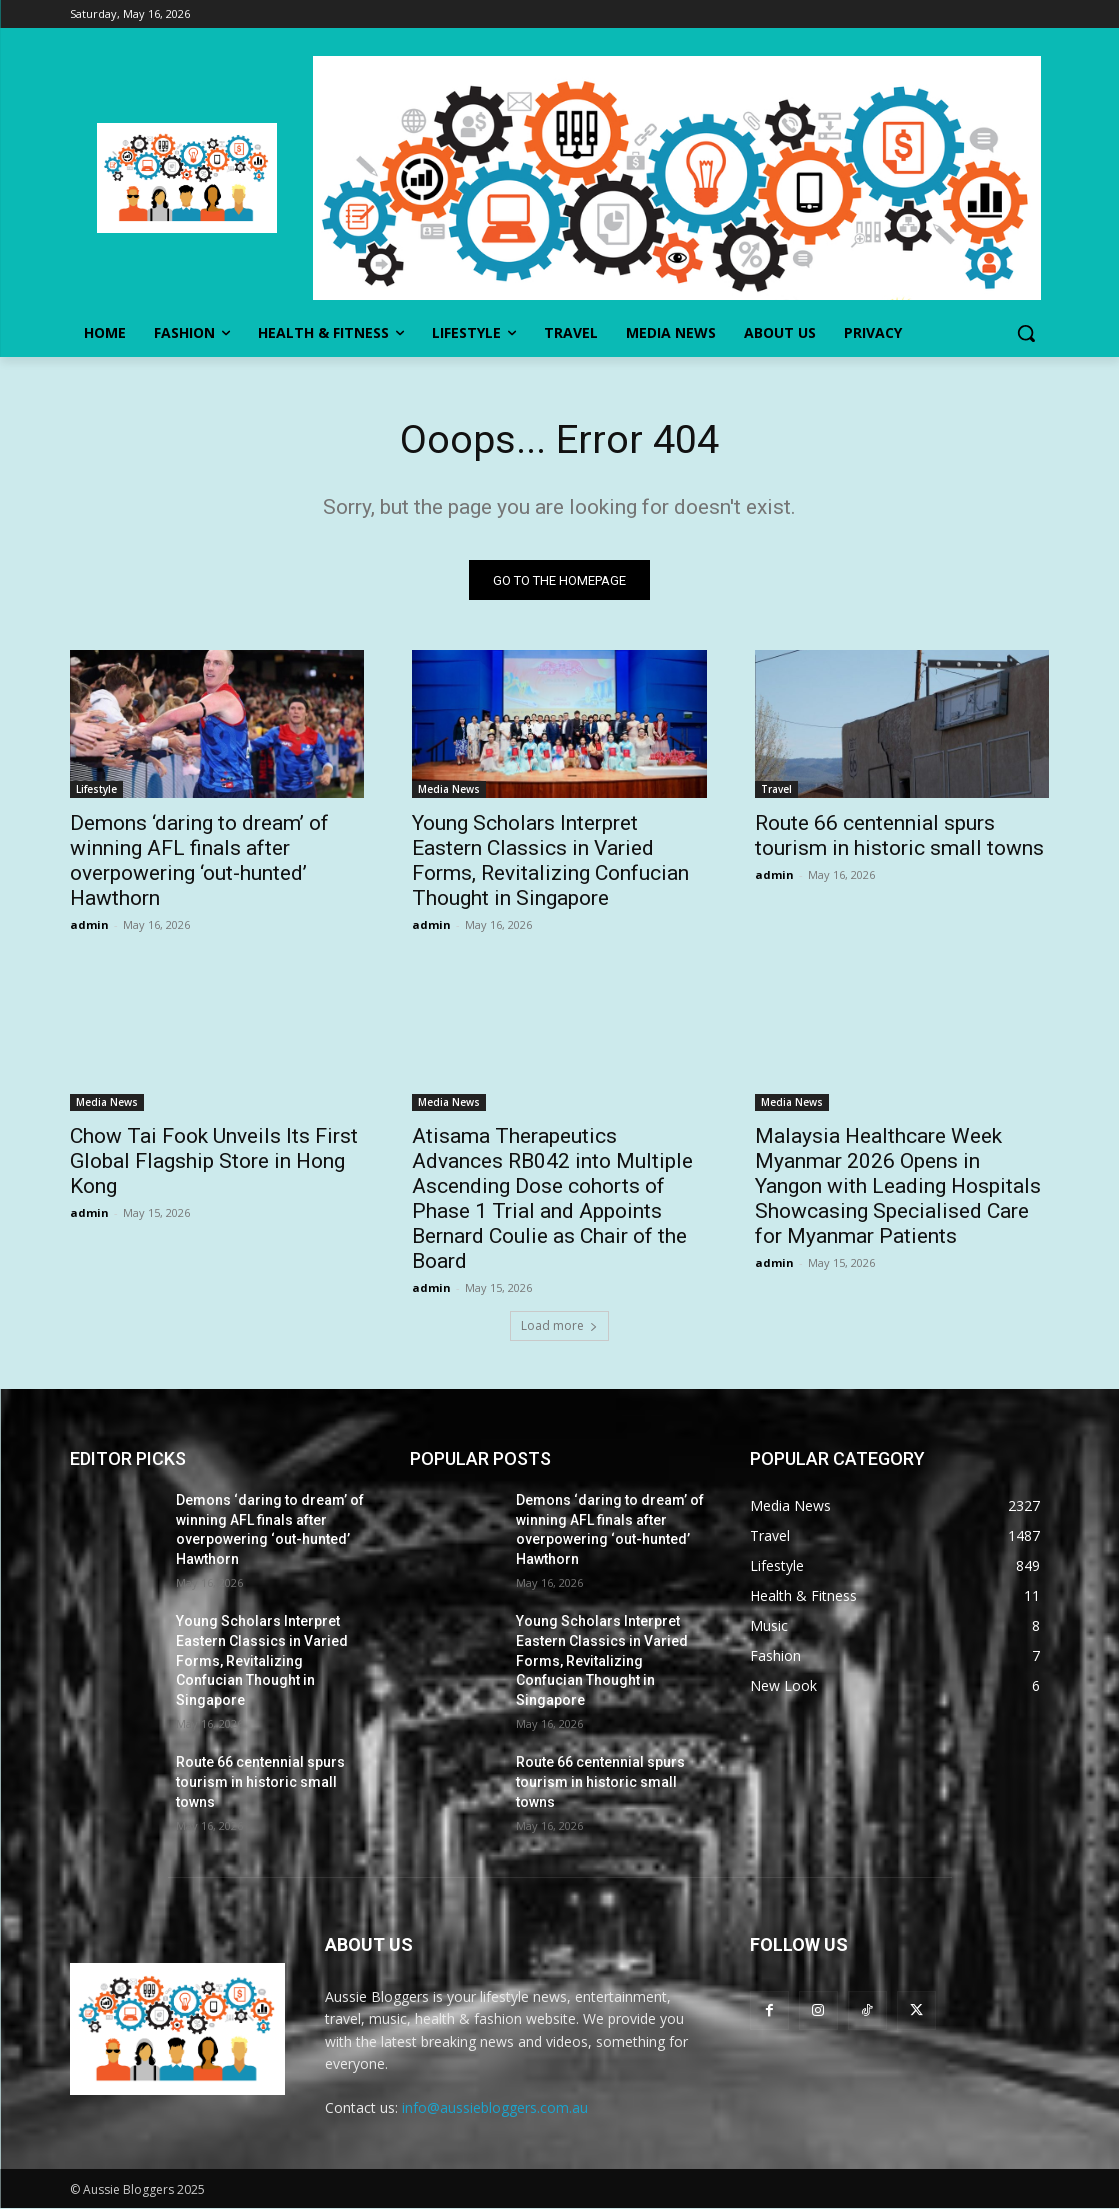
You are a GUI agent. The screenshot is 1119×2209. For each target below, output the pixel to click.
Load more (559, 1326)
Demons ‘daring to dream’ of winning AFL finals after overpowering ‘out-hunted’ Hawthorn (199, 861)
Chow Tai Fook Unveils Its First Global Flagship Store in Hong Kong (214, 1162)
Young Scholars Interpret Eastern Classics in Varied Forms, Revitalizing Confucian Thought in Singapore (550, 861)
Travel (776, 790)
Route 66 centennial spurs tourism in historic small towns (899, 836)
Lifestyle (96, 790)
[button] (1026, 333)
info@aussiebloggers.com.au (495, 2108)
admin (89, 925)
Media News (449, 790)
